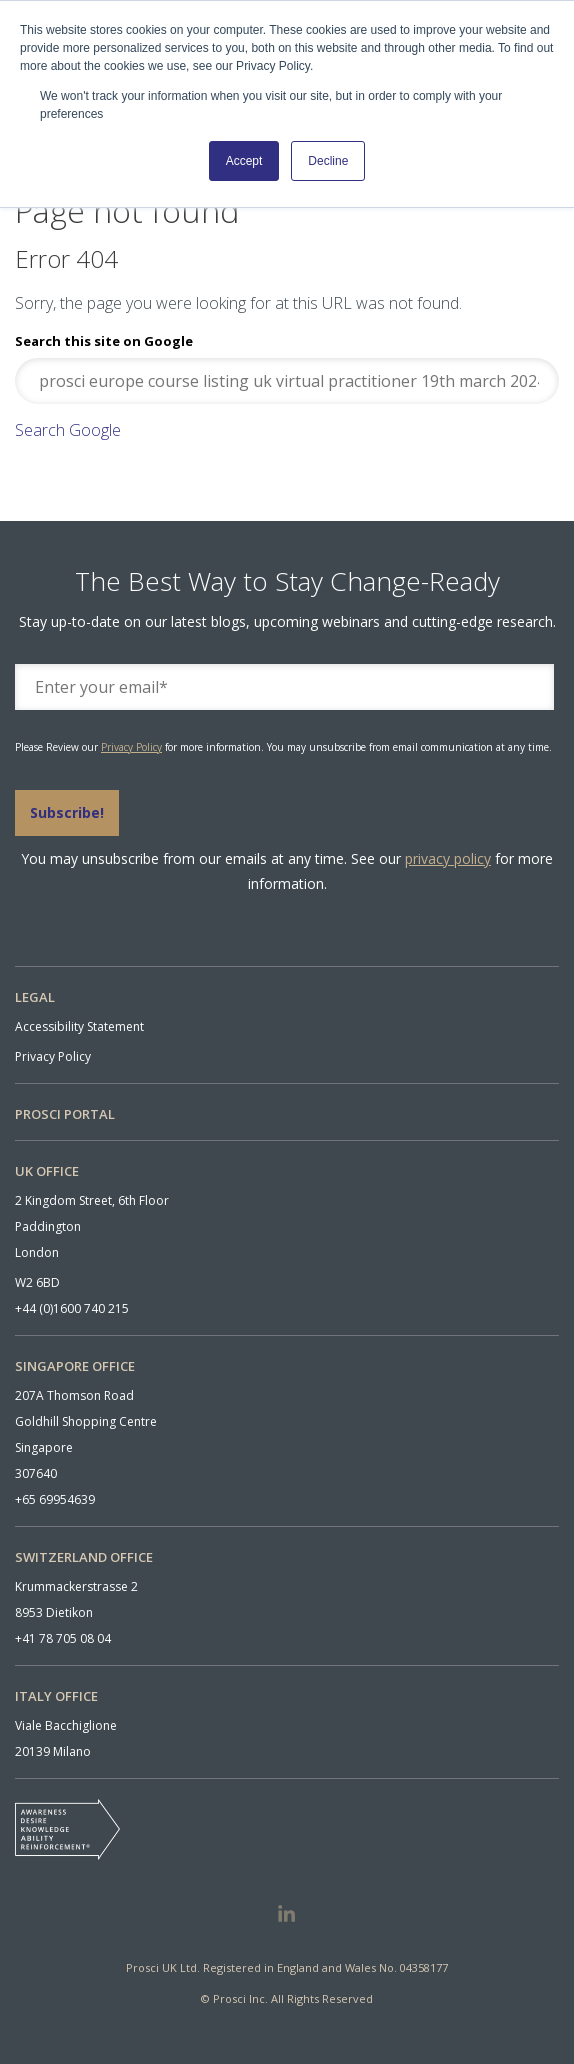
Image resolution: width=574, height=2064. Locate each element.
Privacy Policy (131, 747)
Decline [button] (328, 161)
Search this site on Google (104, 341)
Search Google (68, 430)
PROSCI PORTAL (65, 1114)
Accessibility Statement (79, 1026)
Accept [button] (244, 161)
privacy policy (448, 858)
